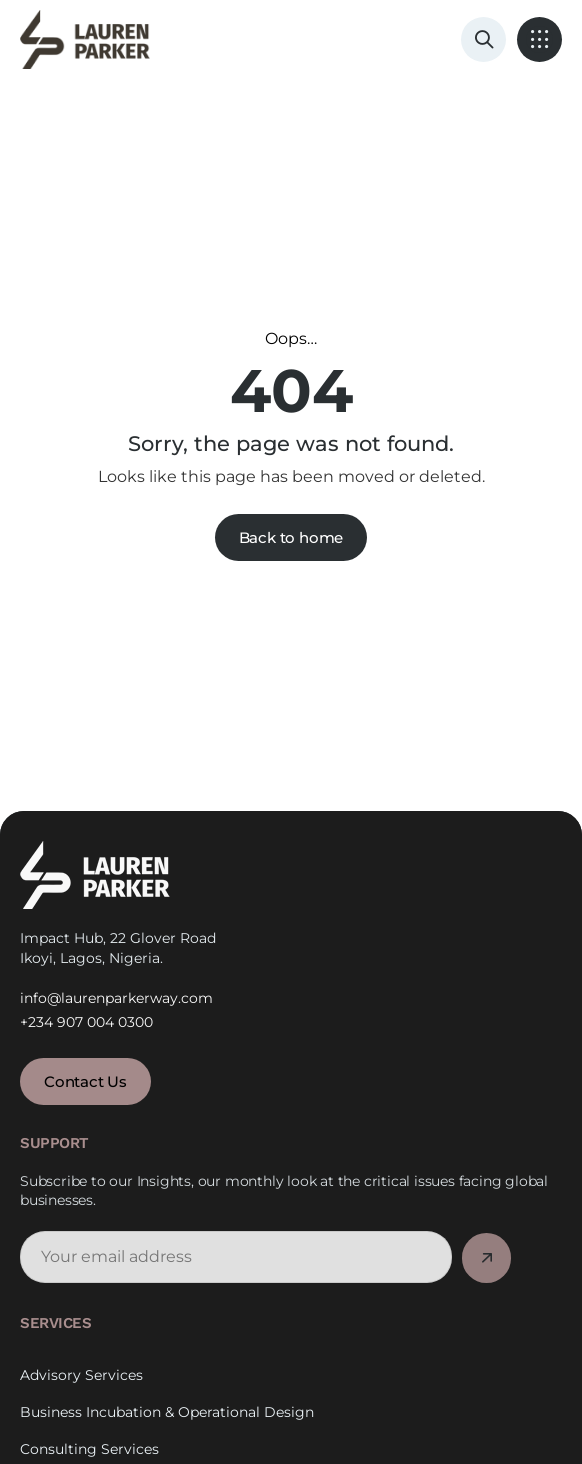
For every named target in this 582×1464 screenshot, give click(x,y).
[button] (539, 39)
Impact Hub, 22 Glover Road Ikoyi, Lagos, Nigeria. (118, 948)
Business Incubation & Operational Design (167, 1433)
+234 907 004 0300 (86, 1022)
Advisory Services (81, 1397)
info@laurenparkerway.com (116, 997)
